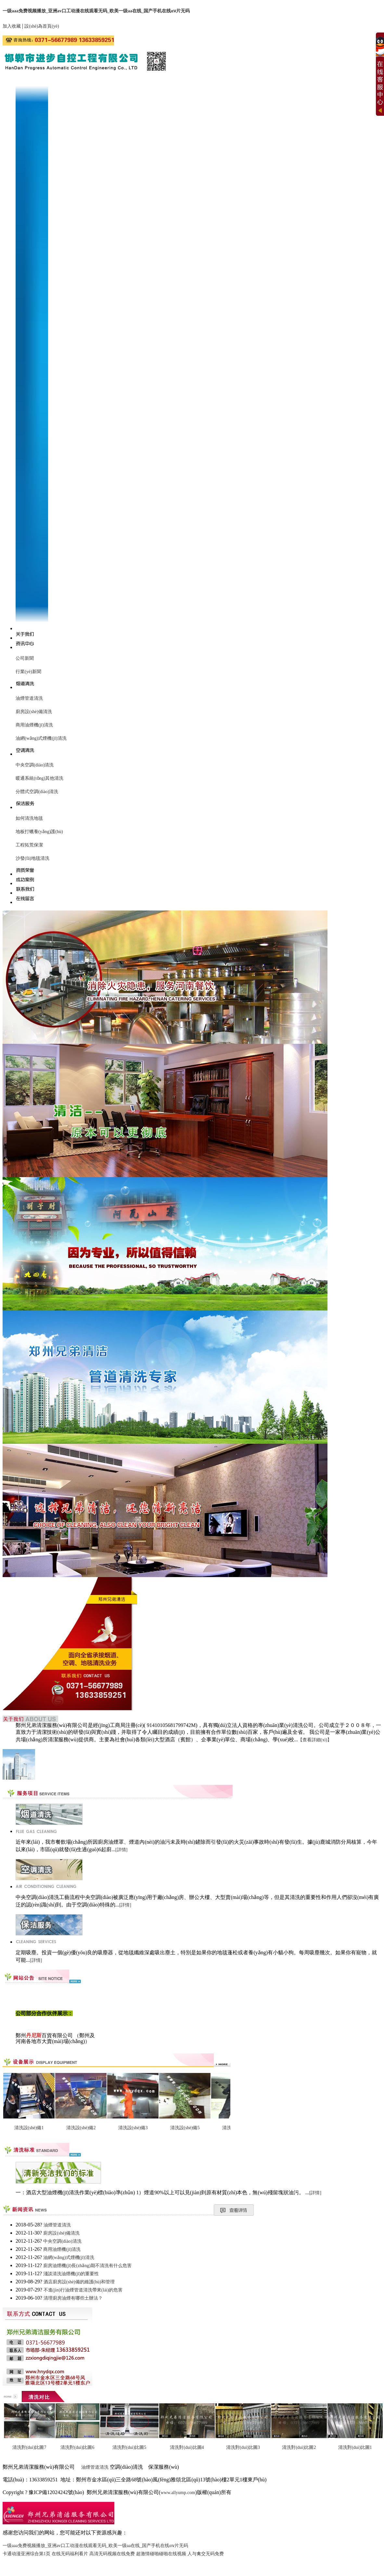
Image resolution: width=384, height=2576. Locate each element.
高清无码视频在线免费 (112, 2553)
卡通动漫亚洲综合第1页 (26, 2553)
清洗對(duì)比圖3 (243, 2447)
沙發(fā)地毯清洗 (32, 858)
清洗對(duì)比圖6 (77, 2447)
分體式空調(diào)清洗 (37, 791)
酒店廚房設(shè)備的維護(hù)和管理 (79, 2281)
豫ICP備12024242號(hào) (56, 2492)
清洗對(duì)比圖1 (355, 2447)
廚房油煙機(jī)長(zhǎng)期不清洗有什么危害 (87, 2265)
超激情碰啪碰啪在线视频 (161, 2553)
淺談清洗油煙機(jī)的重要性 (71, 2273)
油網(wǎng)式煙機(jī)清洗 (41, 738)
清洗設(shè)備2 (81, 2127)
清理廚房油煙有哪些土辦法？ (73, 2298)
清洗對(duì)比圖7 (29, 2447)
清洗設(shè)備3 (133, 2127)
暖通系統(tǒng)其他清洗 (39, 778)
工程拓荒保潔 (29, 845)
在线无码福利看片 (70, 2553)
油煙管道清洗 (29, 698)
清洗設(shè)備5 (185, 2127)
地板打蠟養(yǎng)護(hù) (39, 831)
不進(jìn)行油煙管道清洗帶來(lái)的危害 (83, 2290)
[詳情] (121, 1849)
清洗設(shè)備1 (29, 2127)
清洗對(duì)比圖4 (187, 2447)
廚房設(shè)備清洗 (34, 711)
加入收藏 (12, 26)
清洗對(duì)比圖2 (299, 2447)
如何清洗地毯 (29, 818)
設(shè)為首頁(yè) (41, 26)
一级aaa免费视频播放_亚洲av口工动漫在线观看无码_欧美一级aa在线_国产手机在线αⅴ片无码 (96, 10)
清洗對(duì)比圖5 (129, 2447)
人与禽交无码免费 (205, 2553)
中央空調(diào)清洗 (35, 765)
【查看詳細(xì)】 (315, 1739)
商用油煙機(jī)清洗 (34, 725)
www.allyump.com (177, 2492)
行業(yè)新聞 (28, 671)
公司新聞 (25, 658)
